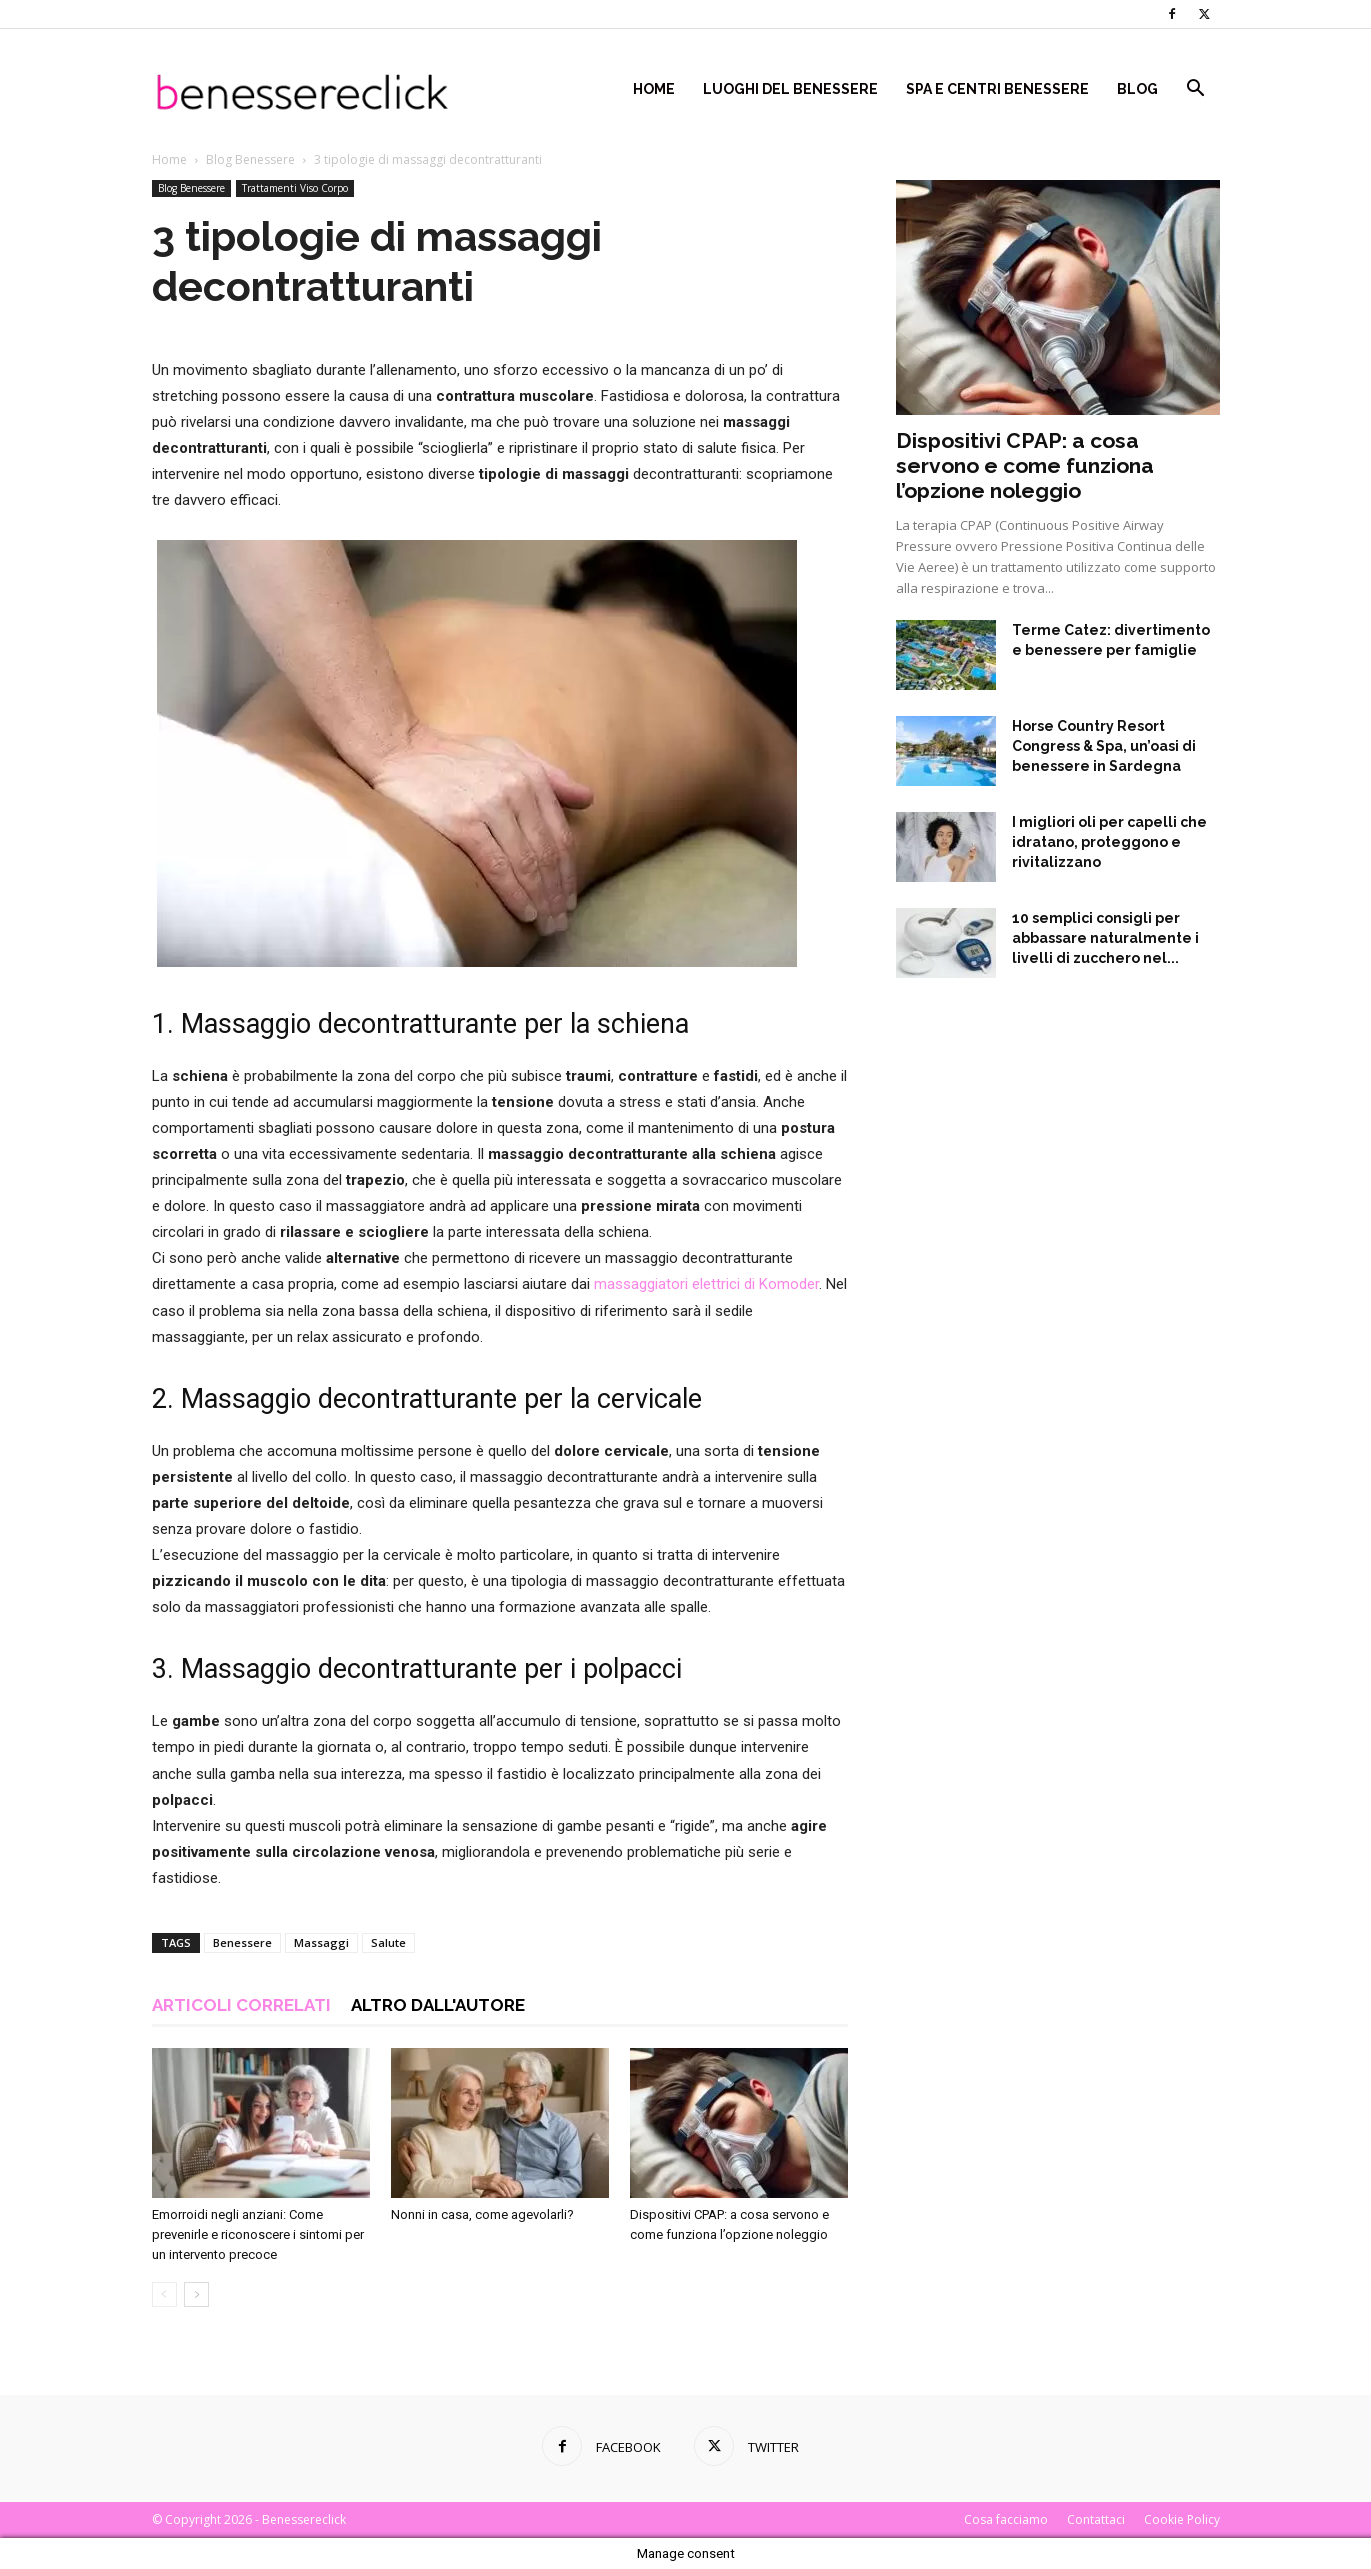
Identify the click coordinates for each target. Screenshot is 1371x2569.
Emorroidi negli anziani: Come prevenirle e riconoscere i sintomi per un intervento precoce (258, 2234)
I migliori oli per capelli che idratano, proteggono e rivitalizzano (1109, 842)
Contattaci (1096, 2519)
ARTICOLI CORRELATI (241, 2005)
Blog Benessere (250, 159)
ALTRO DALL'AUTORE (438, 2005)
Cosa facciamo (1006, 2519)
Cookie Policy (1182, 2519)
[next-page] (196, 2294)
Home (654, 89)
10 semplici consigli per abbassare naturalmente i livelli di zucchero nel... (1105, 938)
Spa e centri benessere (997, 89)
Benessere (242, 1942)
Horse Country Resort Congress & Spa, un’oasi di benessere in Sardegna (1104, 746)
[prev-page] (164, 2294)
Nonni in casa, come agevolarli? (482, 2214)
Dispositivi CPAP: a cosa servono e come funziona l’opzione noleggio (1025, 465)
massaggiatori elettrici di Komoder (706, 1284)
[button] (1196, 90)
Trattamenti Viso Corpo (295, 188)
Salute (388, 1942)
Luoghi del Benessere (790, 89)
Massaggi (321, 1942)
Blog (1137, 89)
